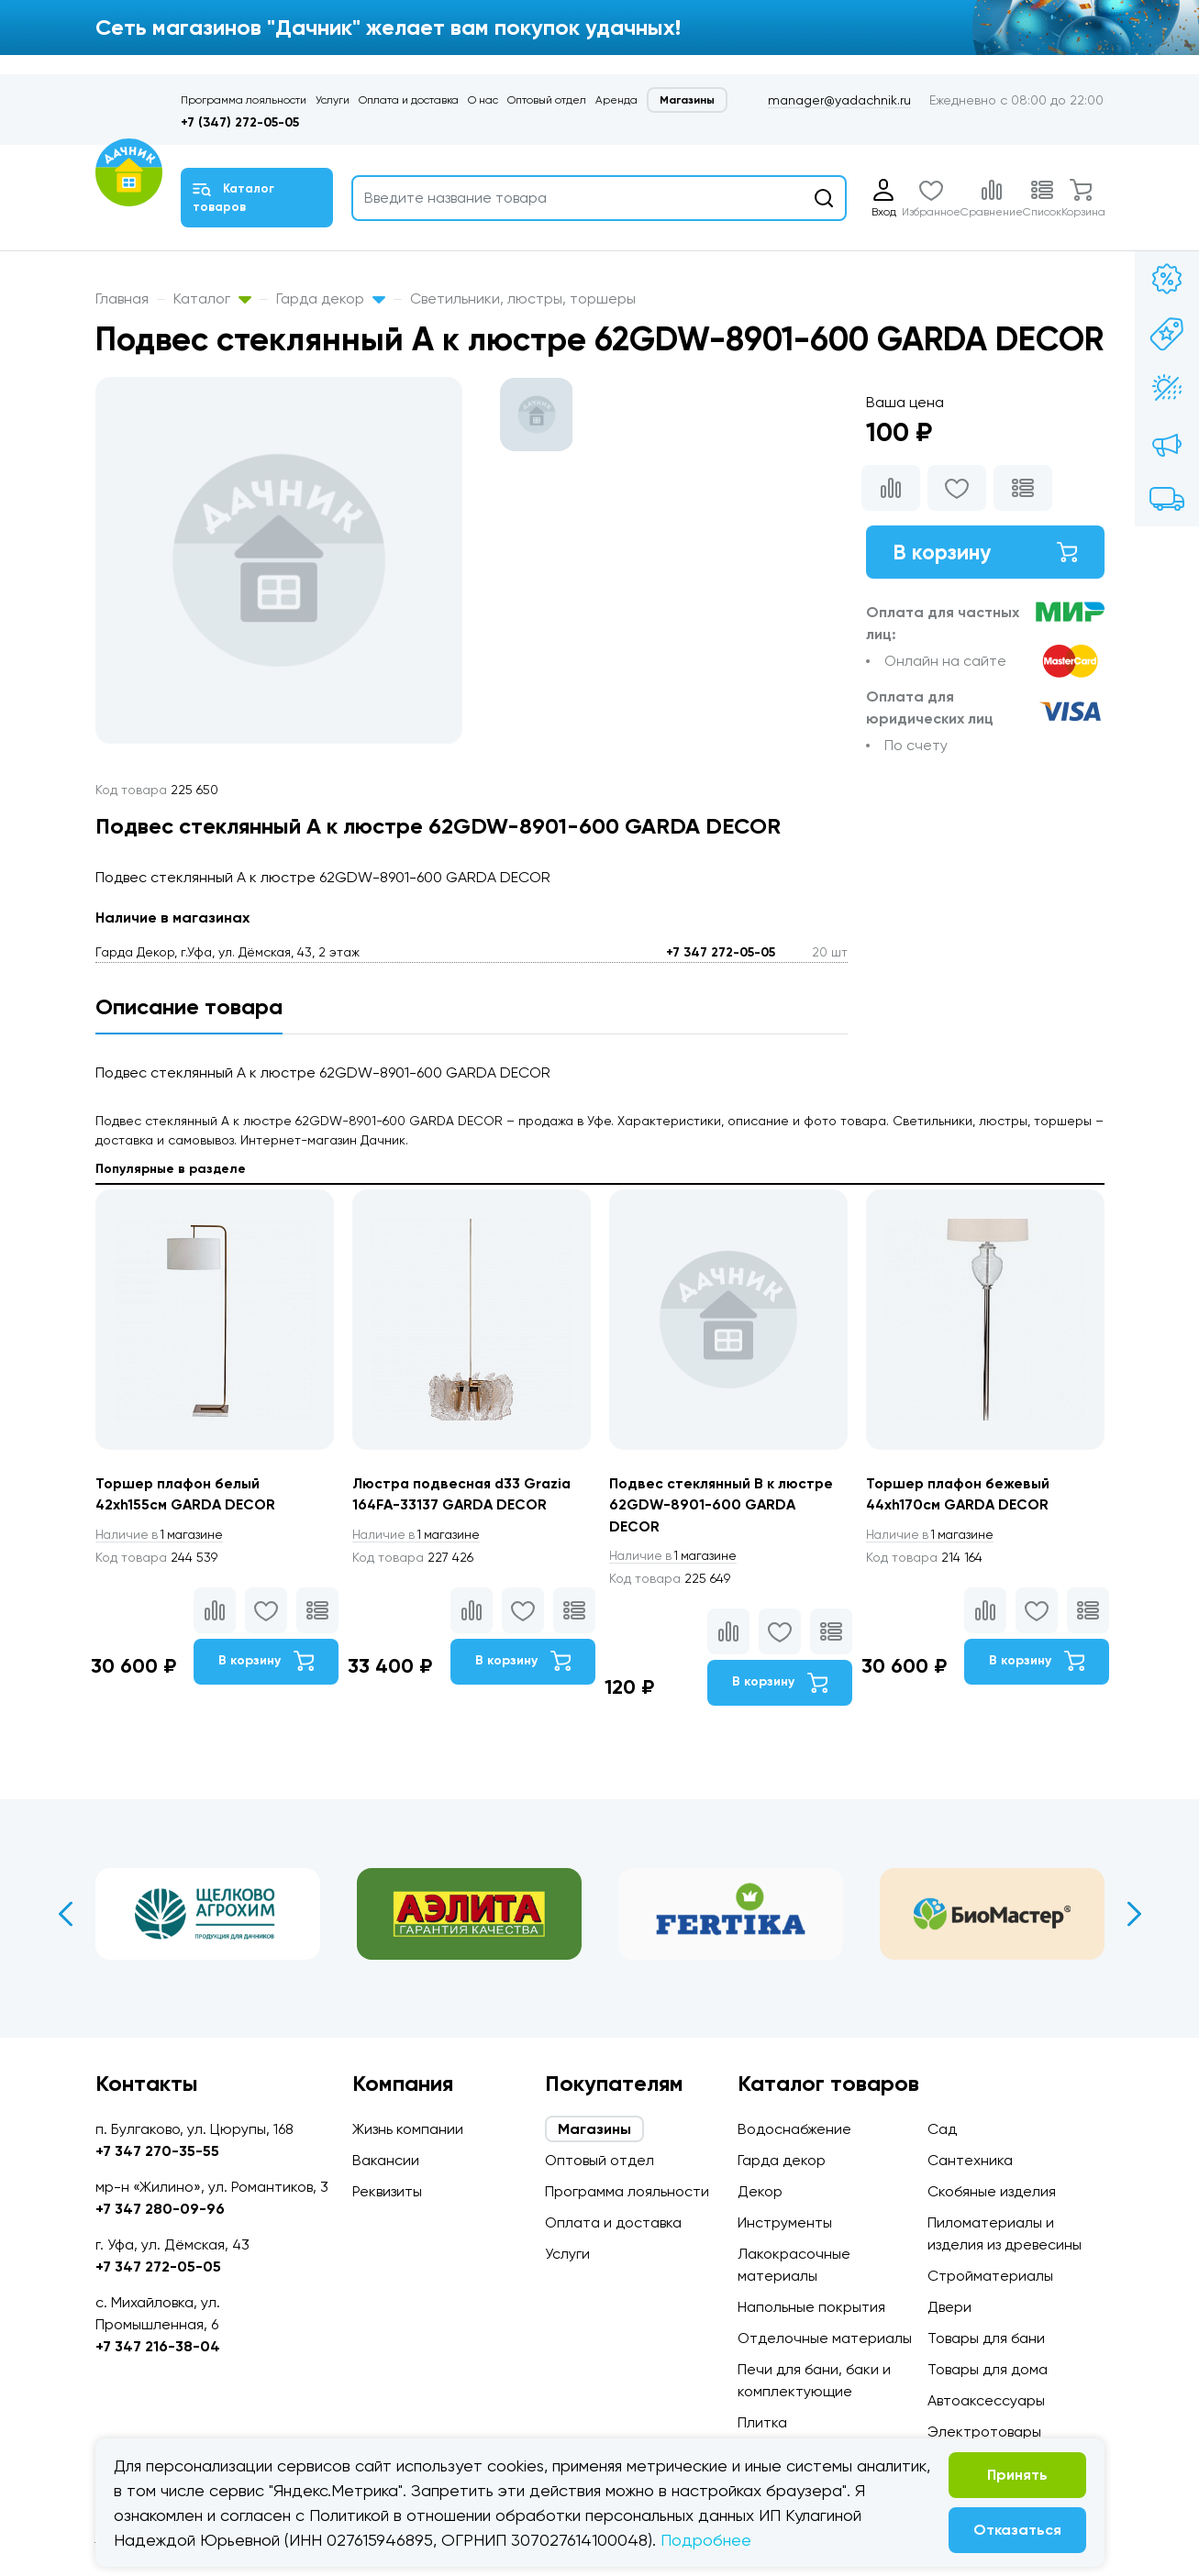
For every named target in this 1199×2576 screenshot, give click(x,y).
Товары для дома (987, 2369)
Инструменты (785, 2222)
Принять (1017, 2474)
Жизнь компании (407, 2129)
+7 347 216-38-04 (157, 2346)
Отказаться (1017, 2529)
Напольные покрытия (811, 2307)
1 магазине (162, 1535)
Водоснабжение (794, 2129)
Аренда (616, 100)
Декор (760, 2191)
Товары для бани (986, 2338)
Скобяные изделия (991, 2191)
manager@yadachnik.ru (839, 100)
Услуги (333, 100)
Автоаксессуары (986, 2400)
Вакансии (385, 2160)
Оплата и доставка (409, 100)
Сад (942, 2129)
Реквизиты (387, 2191)
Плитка (762, 2422)
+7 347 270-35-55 (157, 2151)
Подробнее (706, 2539)
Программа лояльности (243, 100)
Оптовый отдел (546, 100)
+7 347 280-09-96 (160, 2208)
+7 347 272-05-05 (720, 952)
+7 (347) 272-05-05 (240, 122)
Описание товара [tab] (189, 1006)
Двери (949, 2307)
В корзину (985, 552)
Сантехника (970, 2160)
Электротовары (984, 2431)
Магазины (687, 100)
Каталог (212, 298)
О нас (483, 100)
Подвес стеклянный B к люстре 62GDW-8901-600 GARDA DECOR (723, 1505)
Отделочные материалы (825, 2338)
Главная (122, 298)
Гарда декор (330, 298)
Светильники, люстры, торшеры (523, 298)
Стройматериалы (990, 2275)
